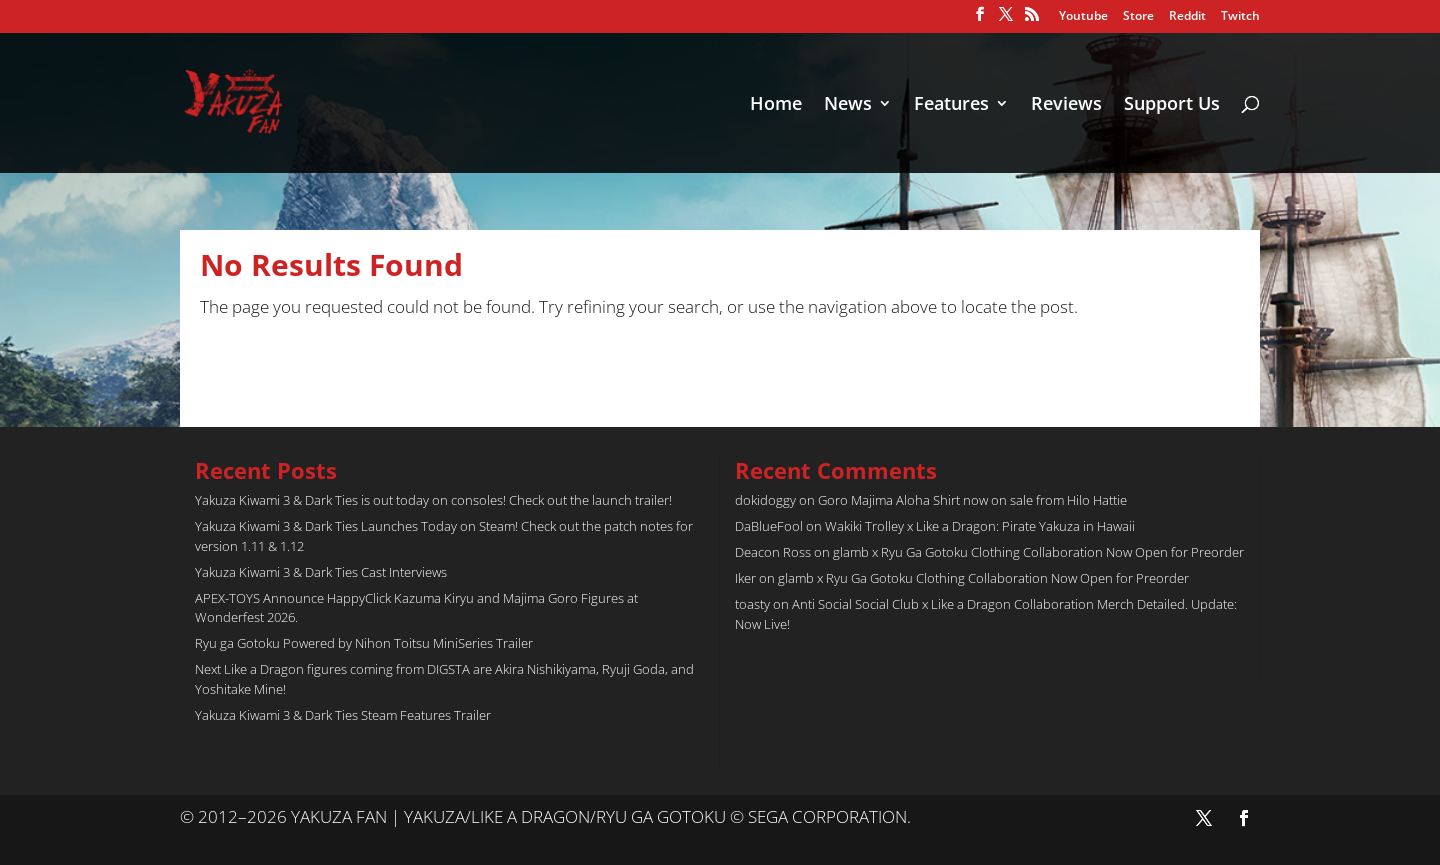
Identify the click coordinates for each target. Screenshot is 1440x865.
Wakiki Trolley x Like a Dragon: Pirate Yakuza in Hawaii (980, 526)
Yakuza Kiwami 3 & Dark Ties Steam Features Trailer (343, 715)
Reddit (1187, 17)
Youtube (1083, 17)
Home (776, 105)
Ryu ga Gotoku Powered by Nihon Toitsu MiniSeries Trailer (364, 643)
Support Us (1172, 105)
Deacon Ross (773, 552)
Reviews (1066, 105)
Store (1138, 17)
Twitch (1240, 17)
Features (951, 105)
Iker (745, 578)
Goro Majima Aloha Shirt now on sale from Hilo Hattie (972, 500)
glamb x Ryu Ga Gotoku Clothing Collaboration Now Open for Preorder (1038, 552)
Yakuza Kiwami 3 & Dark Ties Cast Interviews (321, 572)
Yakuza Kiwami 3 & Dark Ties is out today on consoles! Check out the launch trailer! (433, 500)
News (848, 105)
